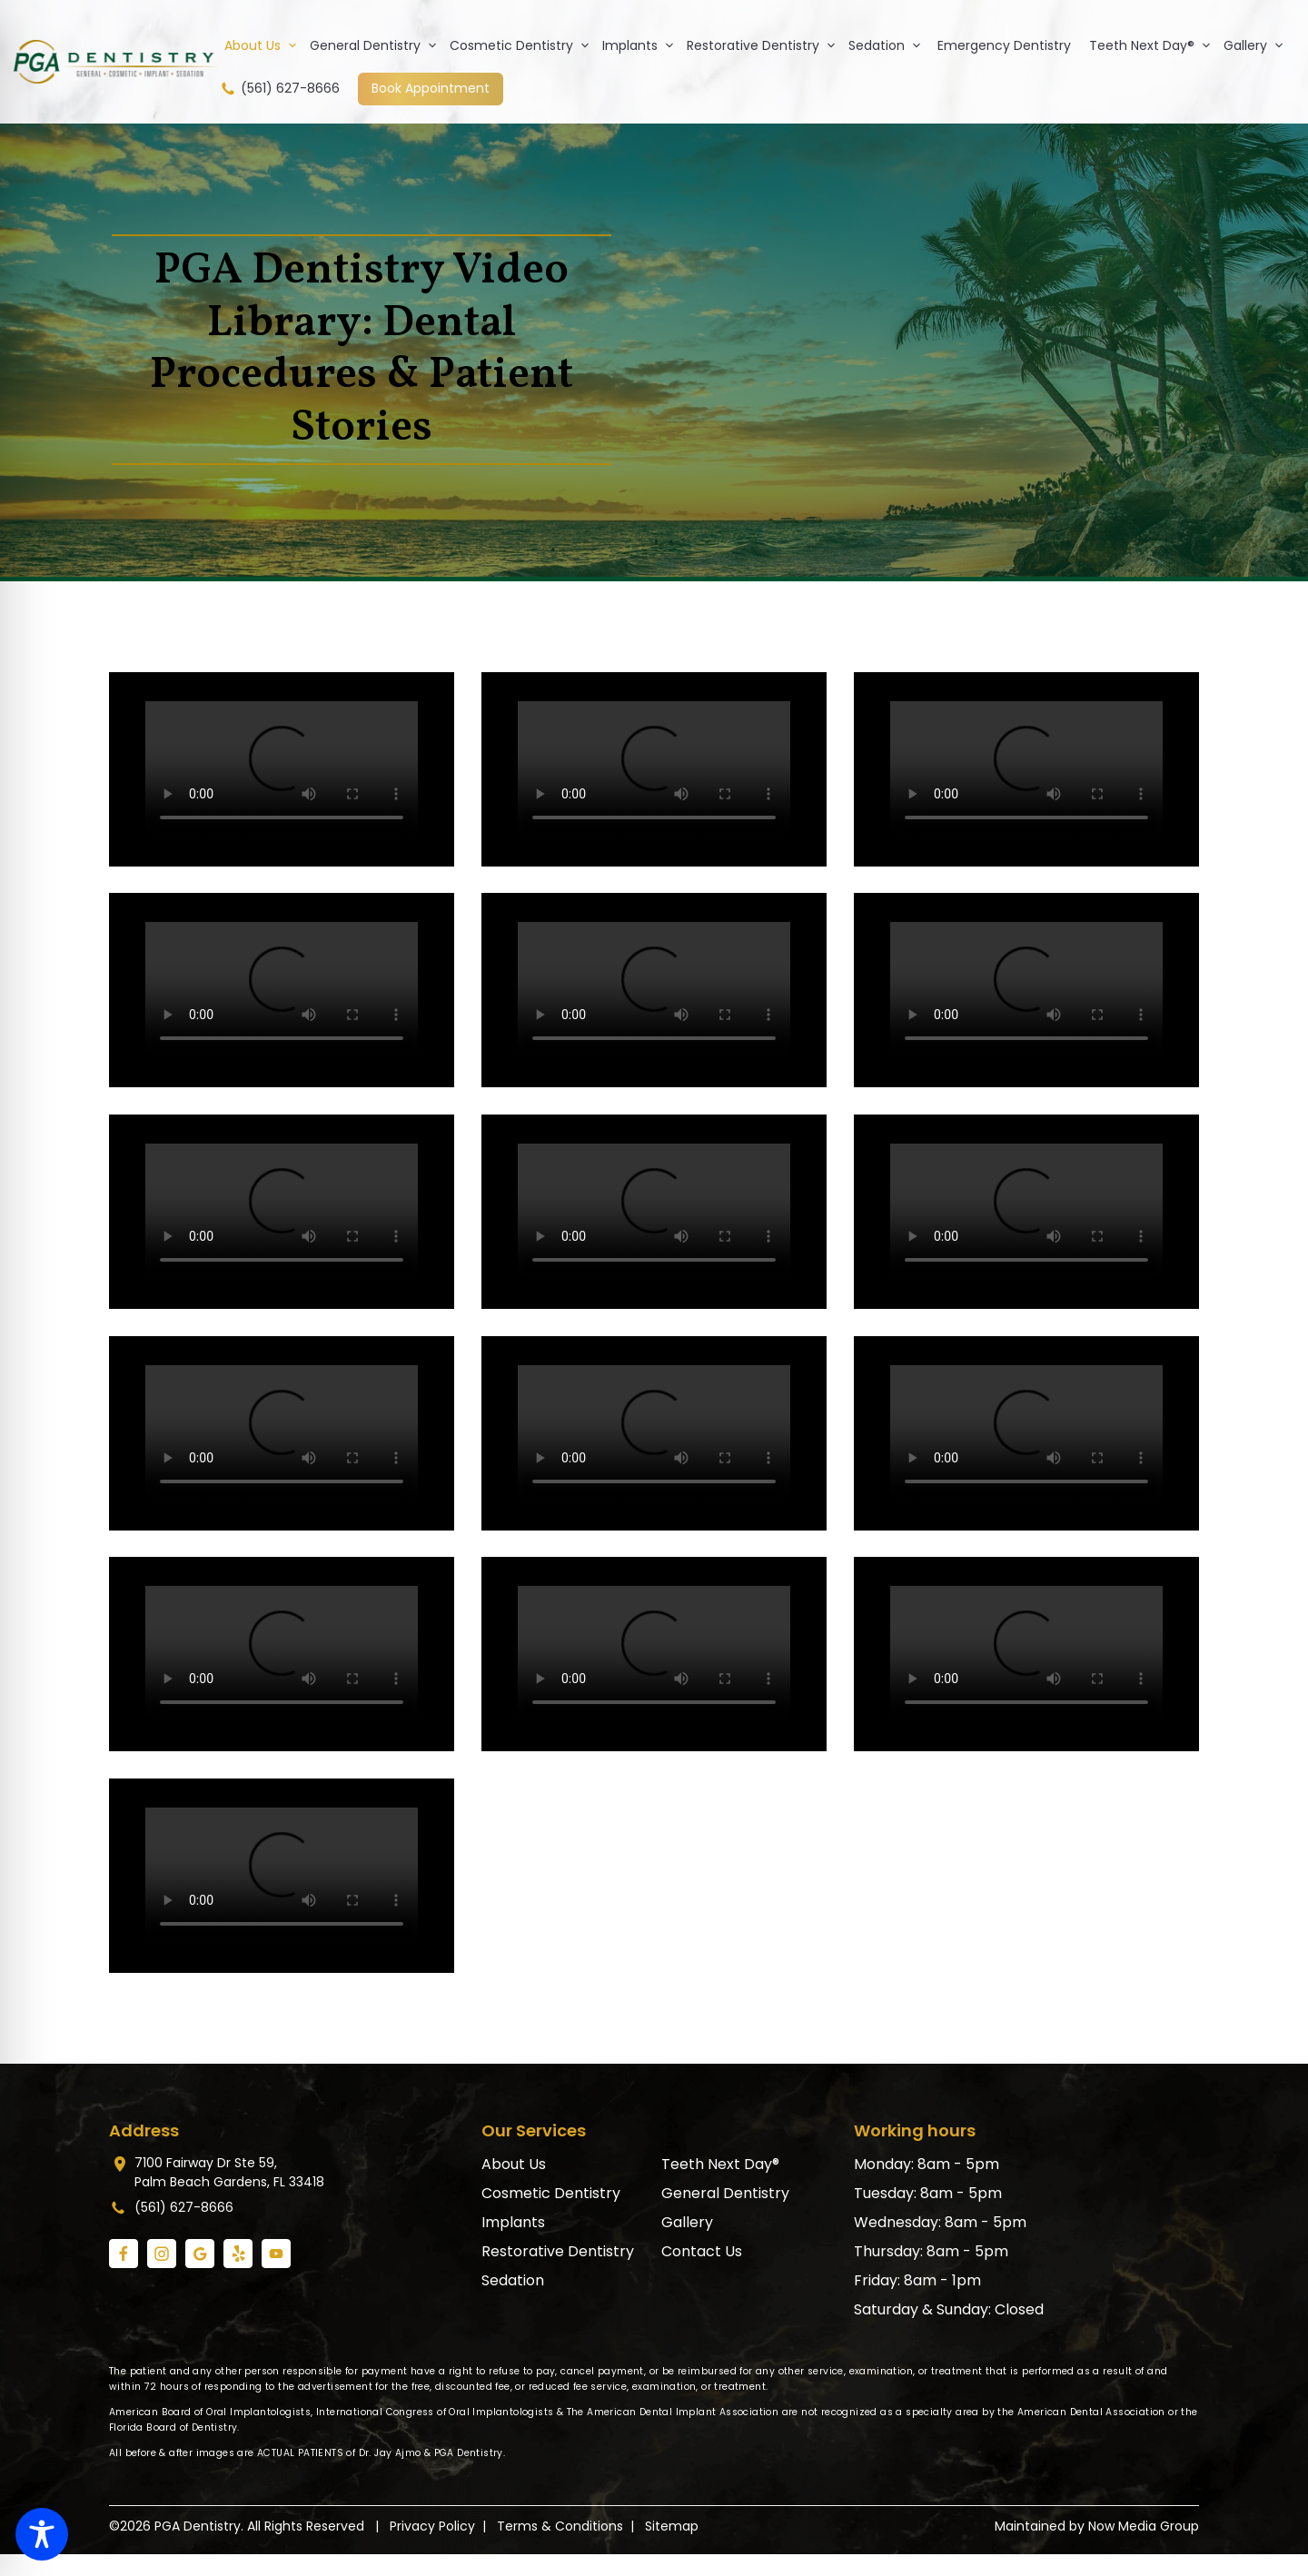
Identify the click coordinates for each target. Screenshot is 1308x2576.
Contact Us (701, 2251)
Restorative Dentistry (765, 45)
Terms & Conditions (560, 2526)
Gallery (1257, 45)
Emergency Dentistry (1004, 45)
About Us (264, 45)
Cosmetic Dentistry (523, 45)
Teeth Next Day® (1153, 45)
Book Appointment (431, 88)
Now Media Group (1143, 2526)
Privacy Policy (432, 2526)
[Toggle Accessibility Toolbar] (42, 2534)
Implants (641, 45)
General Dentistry (377, 45)
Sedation (888, 45)
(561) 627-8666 (279, 88)
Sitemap (672, 2526)
